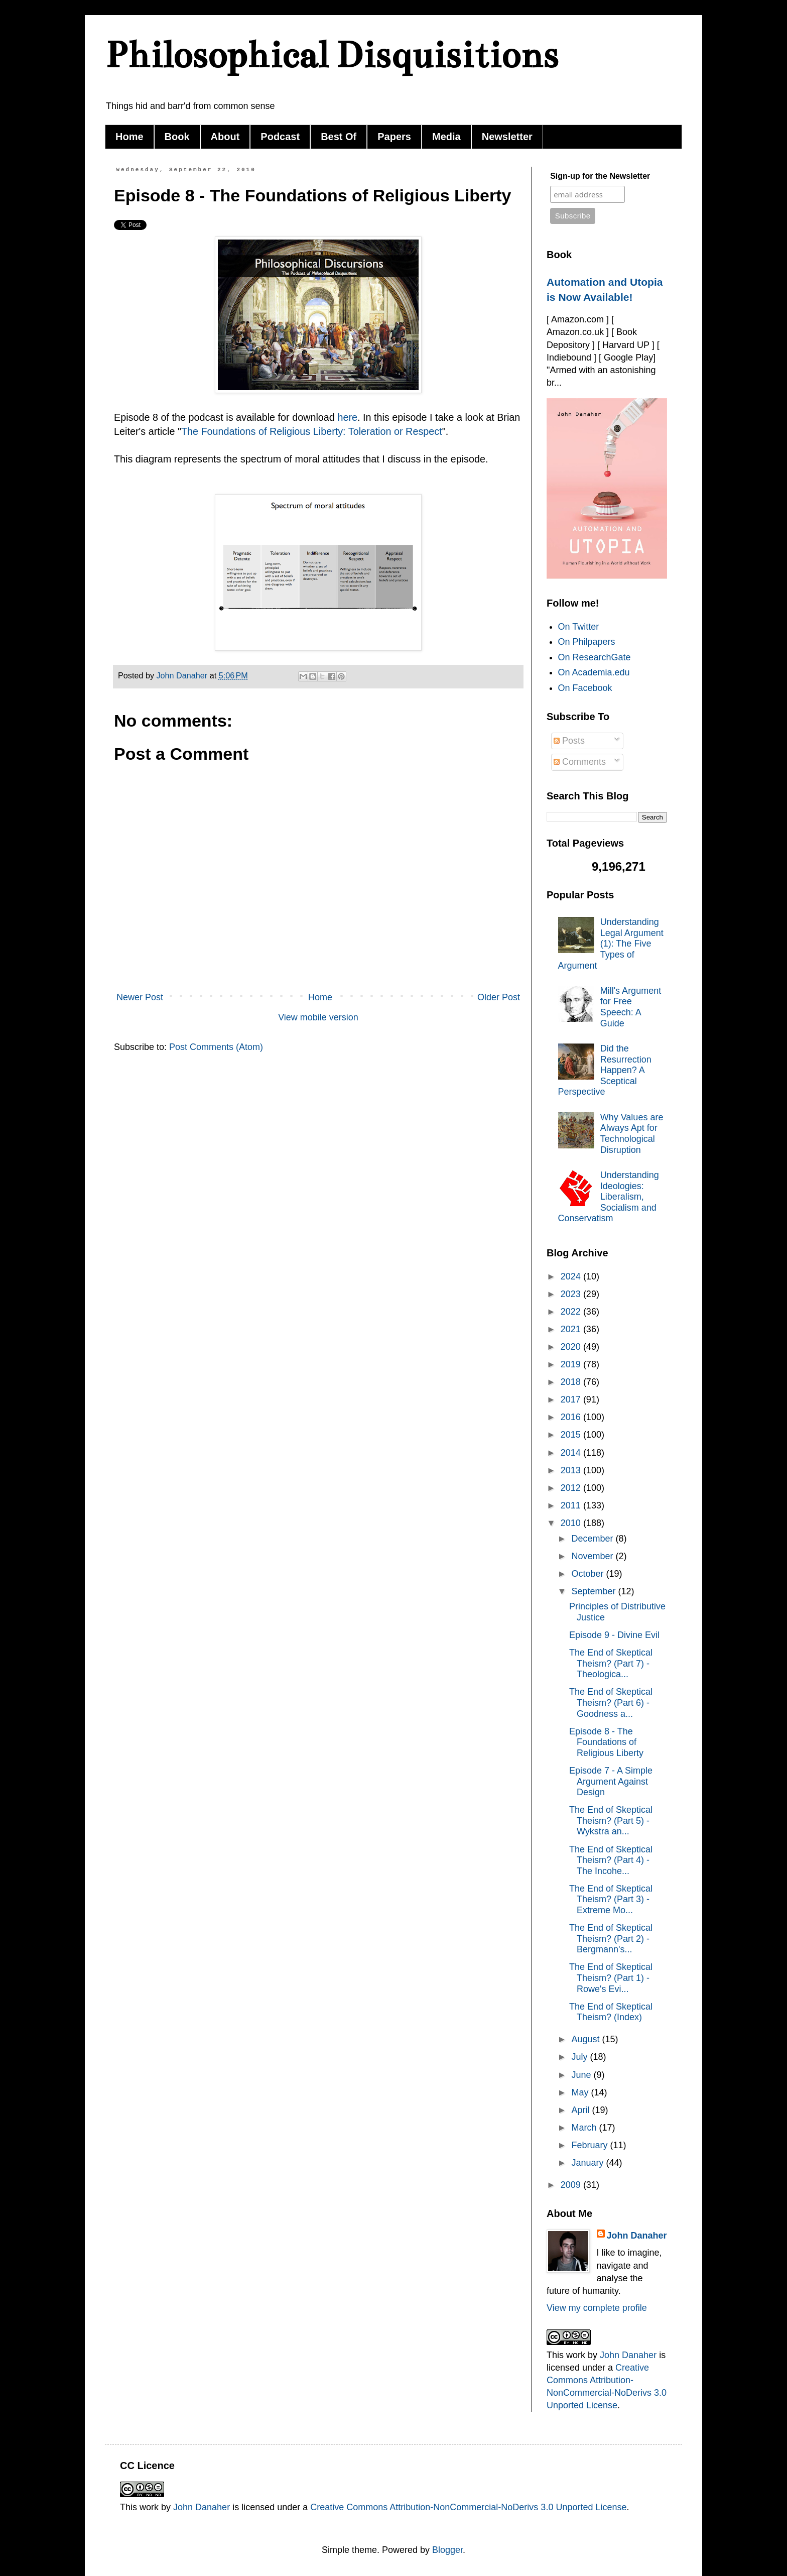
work (575, 2355)
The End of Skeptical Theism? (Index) (610, 2012)
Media (446, 136)
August (586, 2039)
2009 (572, 2185)
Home (129, 136)
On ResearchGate (594, 657)
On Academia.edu (594, 672)
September (594, 1591)
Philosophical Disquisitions (331, 55)
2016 (572, 1417)
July (580, 2057)
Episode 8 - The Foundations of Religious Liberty (606, 1742)
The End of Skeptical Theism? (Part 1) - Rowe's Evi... (610, 1978)
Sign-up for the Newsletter (600, 176)
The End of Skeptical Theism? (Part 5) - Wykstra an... (610, 1820)
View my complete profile (597, 2308)
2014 (572, 1453)
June (582, 2075)
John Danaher (637, 2236)
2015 (572, 1435)
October (588, 1574)
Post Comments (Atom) (216, 1047)
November (593, 1556)
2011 (572, 1505)
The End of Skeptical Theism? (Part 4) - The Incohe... (610, 1860)
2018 (572, 1382)
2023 (572, 1294)
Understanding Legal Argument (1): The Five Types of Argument (611, 943)
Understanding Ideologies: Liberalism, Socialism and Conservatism (608, 1196)
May (581, 2092)
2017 (572, 1399)
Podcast (280, 136)
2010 (572, 1523)
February (590, 2145)
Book (177, 136)
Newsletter (507, 136)
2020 (572, 1347)
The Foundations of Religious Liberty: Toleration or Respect (311, 431)
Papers (394, 136)
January (588, 2163)
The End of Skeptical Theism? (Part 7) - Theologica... (610, 1663)
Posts (569, 741)
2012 (572, 1488)
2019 (572, 1364)
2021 (572, 1329)
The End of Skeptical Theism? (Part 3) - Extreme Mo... (610, 1899)
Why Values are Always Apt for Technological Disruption (632, 1133)
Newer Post (139, 997)
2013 (572, 1470)
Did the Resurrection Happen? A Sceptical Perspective (604, 1070)
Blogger (447, 2550)
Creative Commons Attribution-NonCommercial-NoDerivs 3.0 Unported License (468, 2507)
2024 (572, 1276)
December (593, 1539)
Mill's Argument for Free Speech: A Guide (630, 1007)
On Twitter (578, 627)
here (347, 417)
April (581, 2110)
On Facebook (585, 688)
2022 (572, 1312)
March (585, 2128)
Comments (580, 762)
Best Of (338, 136)
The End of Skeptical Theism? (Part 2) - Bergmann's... (610, 1938)
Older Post (498, 997)
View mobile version (318, 1017)
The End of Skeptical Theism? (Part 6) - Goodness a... (610, 1702)
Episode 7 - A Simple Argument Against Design (610, 1781)
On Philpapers (586, 642)
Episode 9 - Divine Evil (614, 1635)
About (225, 136)
